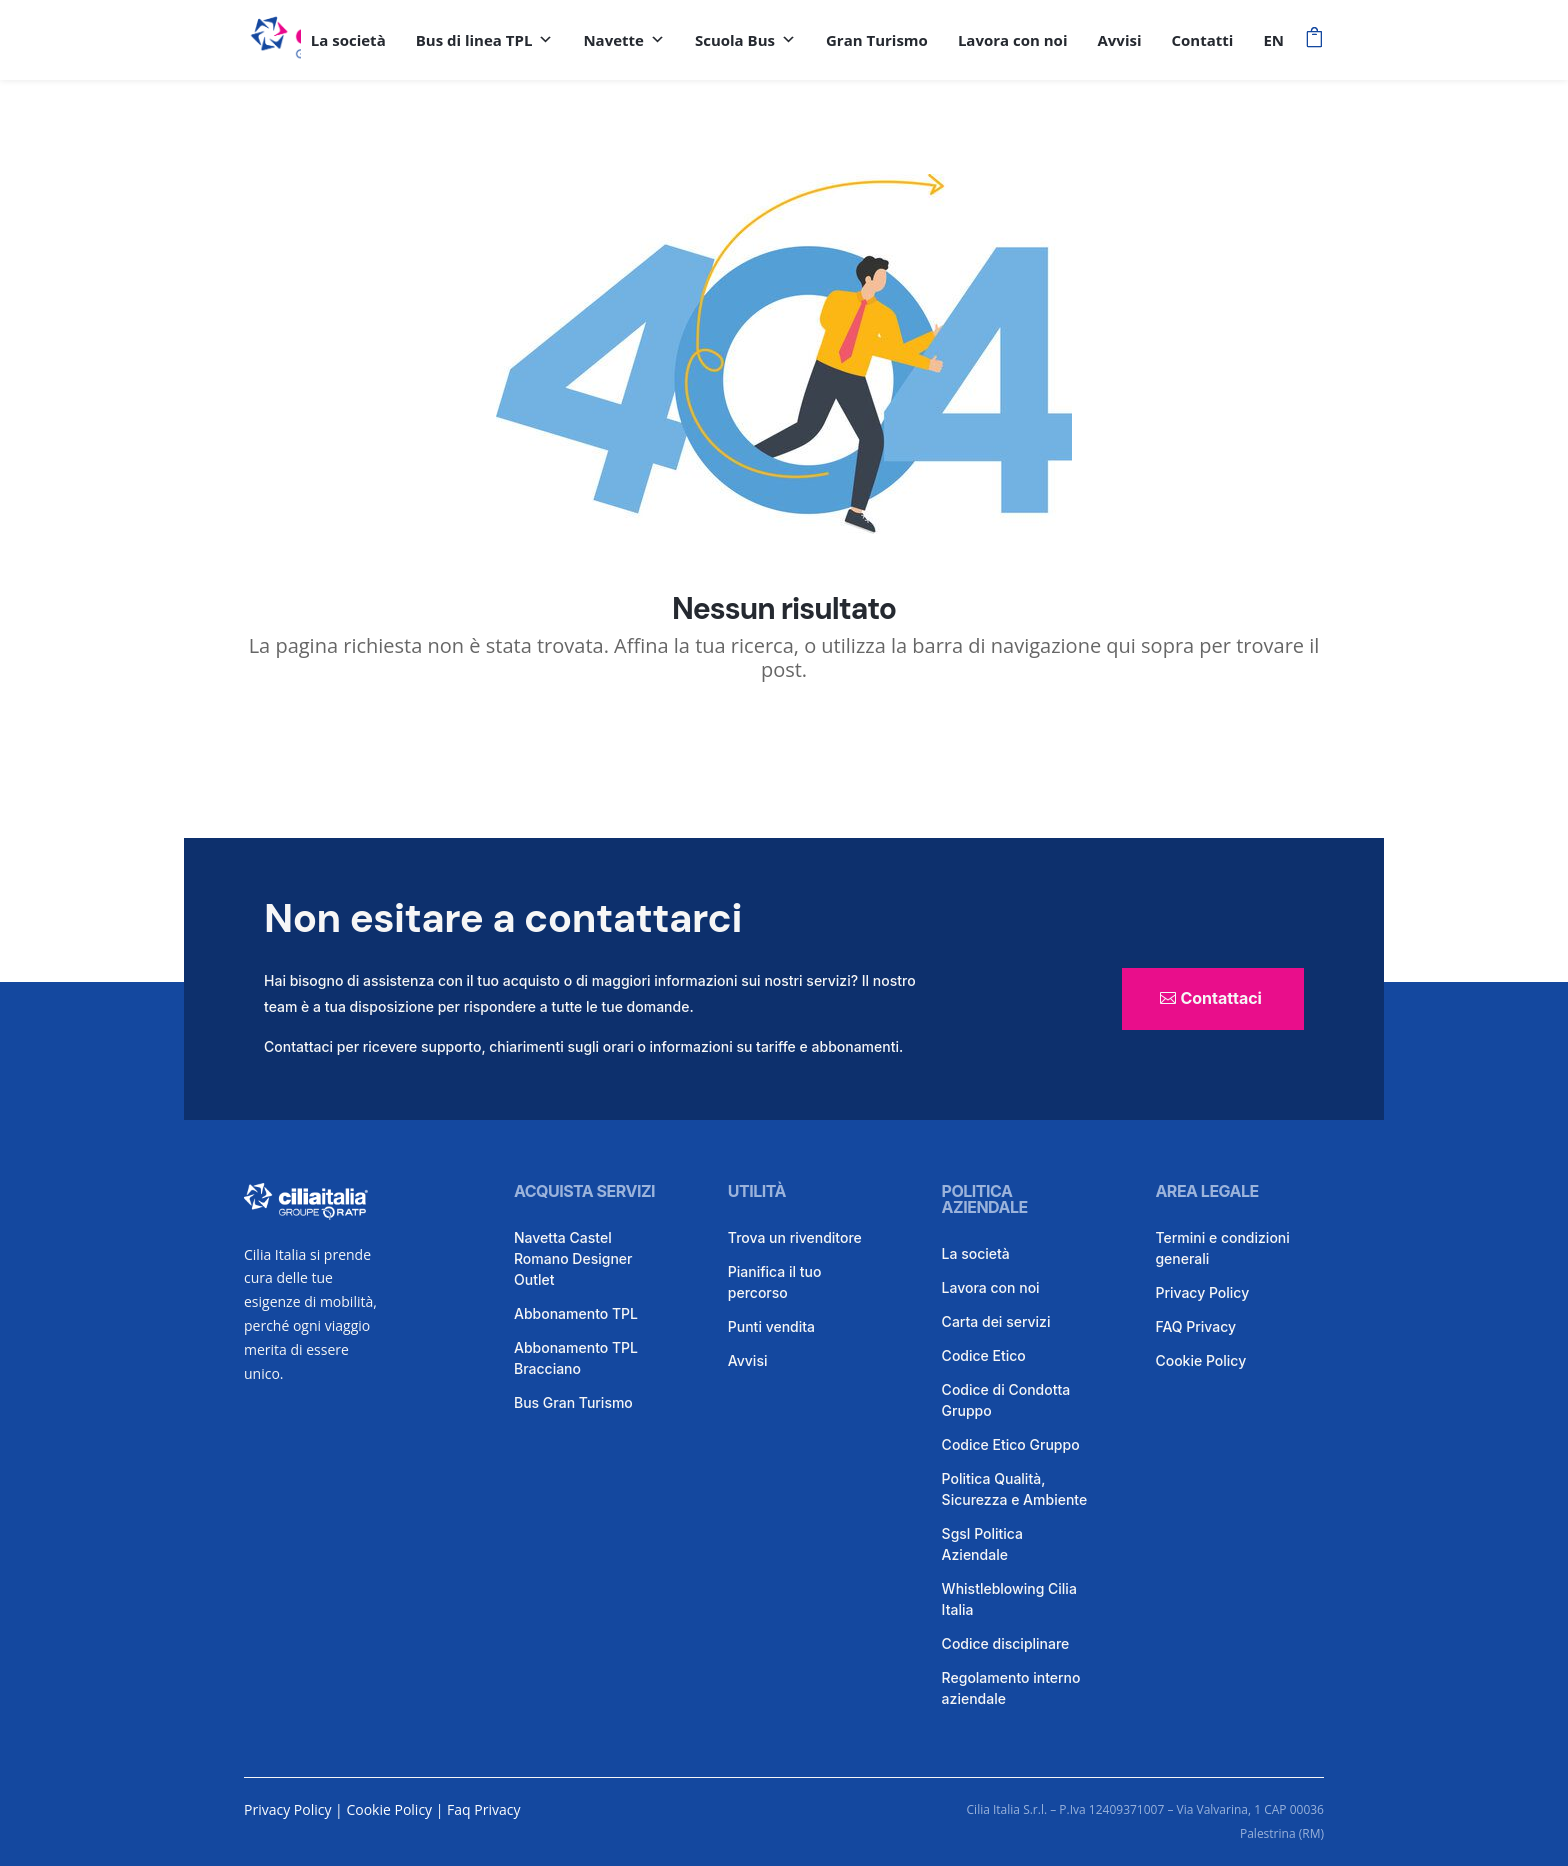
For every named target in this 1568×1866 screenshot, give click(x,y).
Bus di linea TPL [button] (485, 40)
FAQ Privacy (1195, 1326)
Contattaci (1221, 998)
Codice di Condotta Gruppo (1006, 1400)
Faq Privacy (483, 1809)
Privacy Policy (1202, 1292)
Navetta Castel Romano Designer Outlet (573, 1258)
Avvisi (1119, 40)
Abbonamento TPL (576, 1313)
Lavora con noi (1013, 40)
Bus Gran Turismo (573, 1402)
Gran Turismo (877, 40)
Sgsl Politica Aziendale (982, 1544)
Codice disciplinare (1006, 1643)
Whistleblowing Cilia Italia (1009, 1599)
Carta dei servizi (996, 1321)
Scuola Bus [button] (745, 40)
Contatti (1203, 40)
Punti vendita (771, 1326)
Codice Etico (984, 1355)
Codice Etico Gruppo (1011, 1444)
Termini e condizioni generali (1222, 1248)
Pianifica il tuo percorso (775, 1282)
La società (348, 40)
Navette (624, 40)
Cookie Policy (1200, 1360)
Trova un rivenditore (795, 1237)
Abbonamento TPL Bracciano (576, 1358)
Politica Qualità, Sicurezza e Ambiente (1015, 1489)
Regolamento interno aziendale (1011, 1688)
